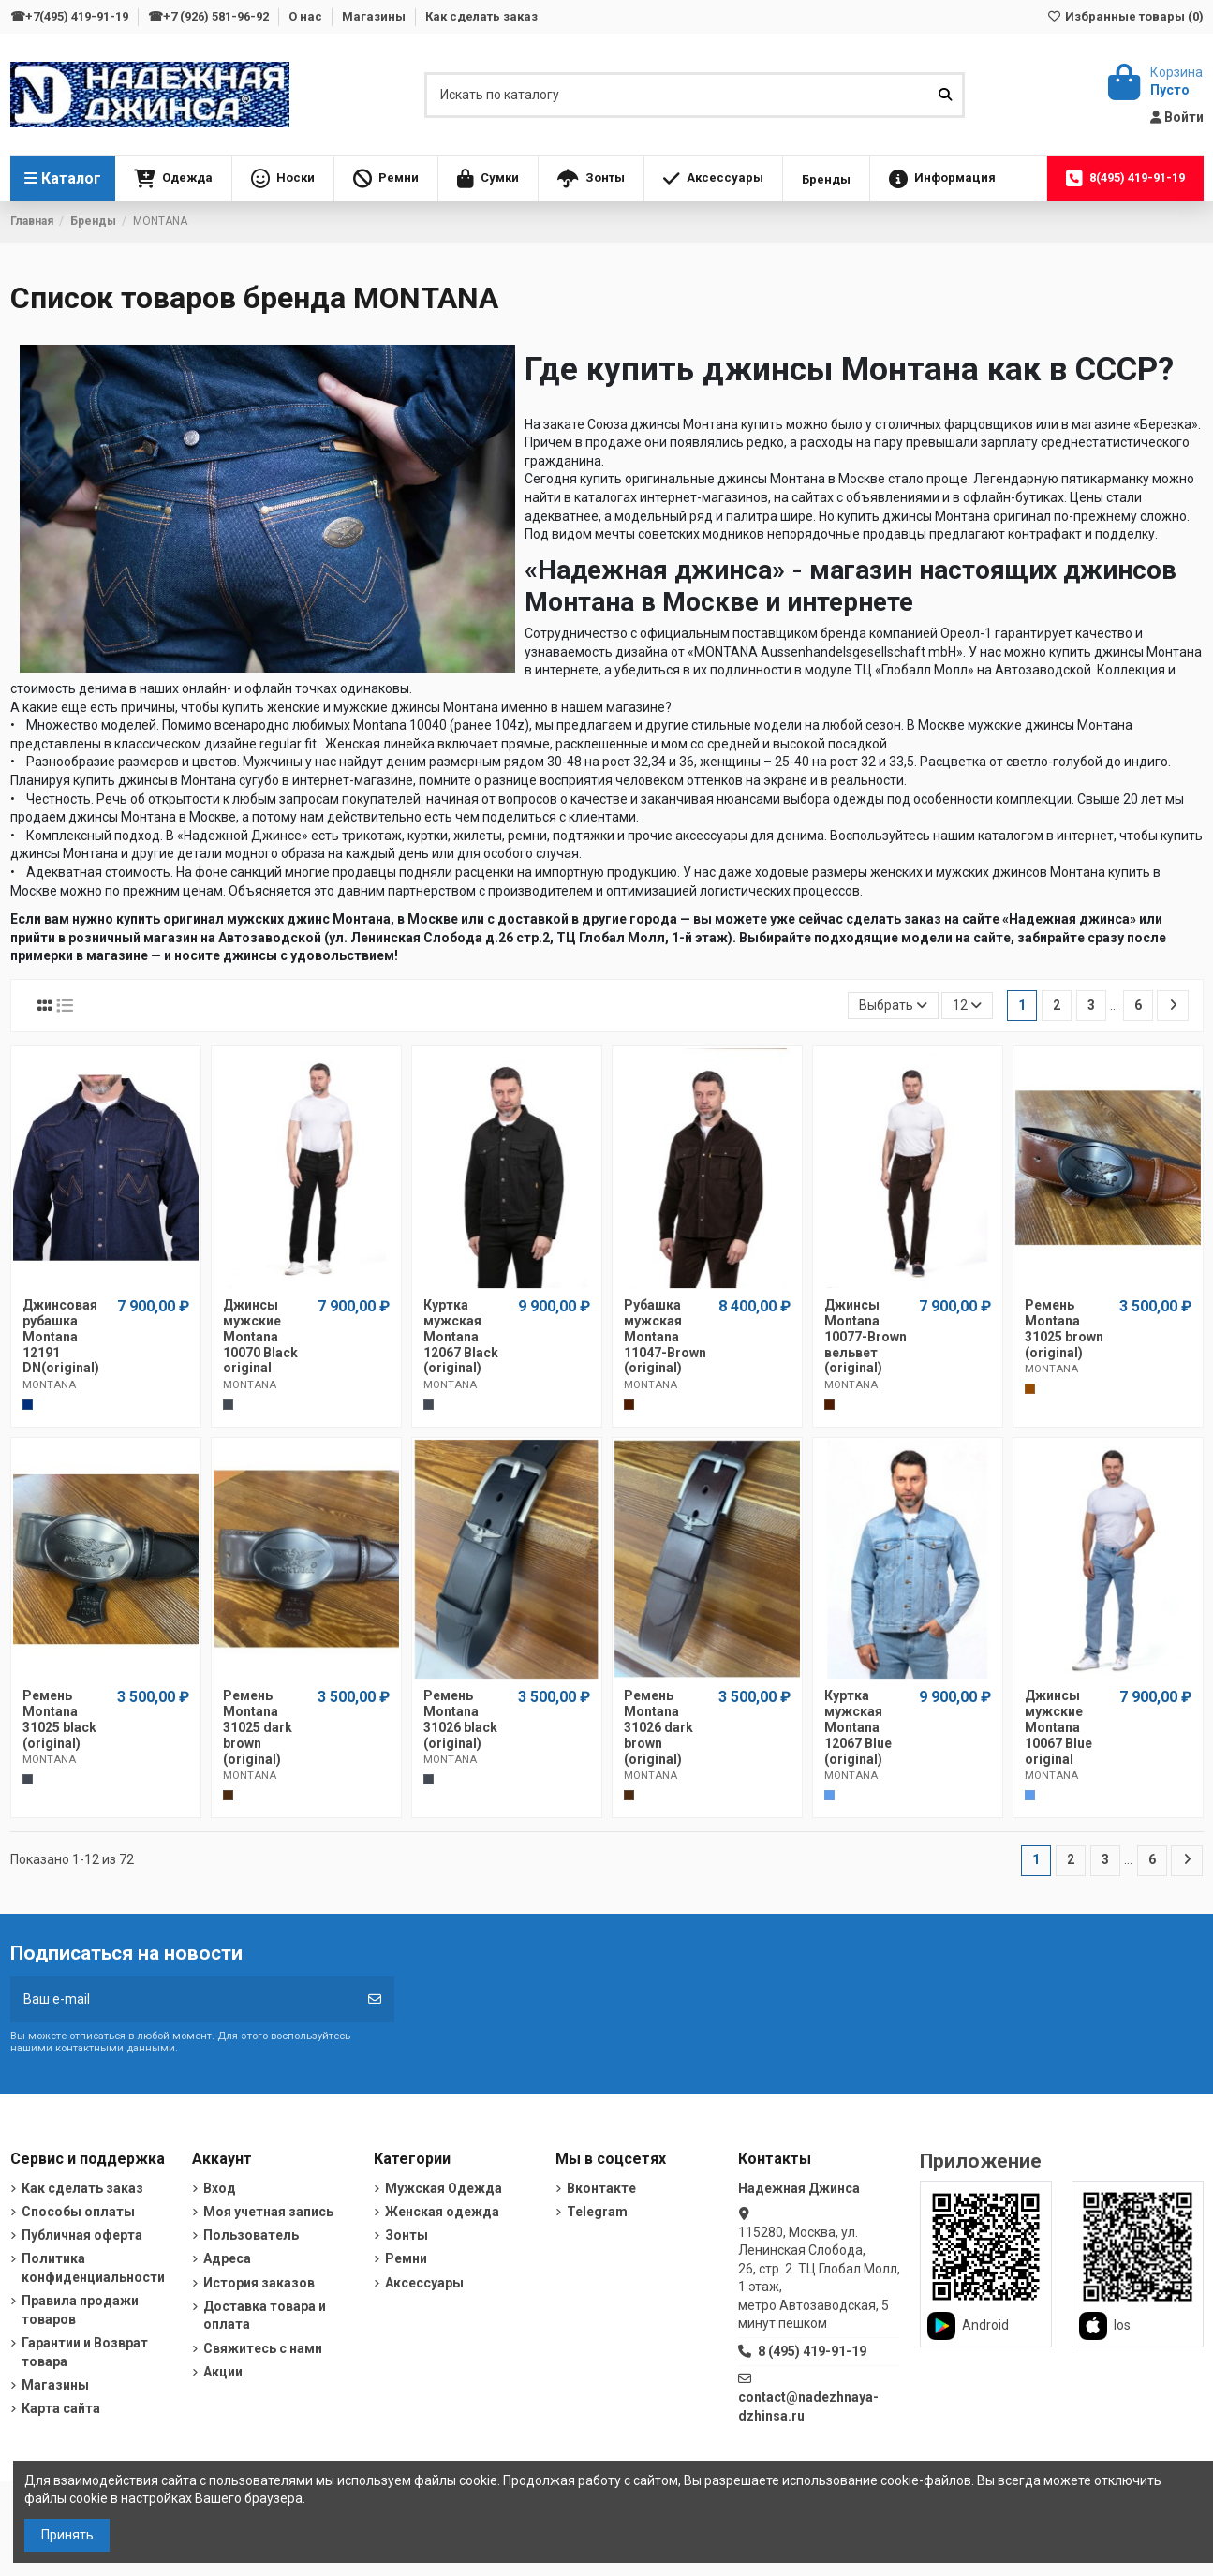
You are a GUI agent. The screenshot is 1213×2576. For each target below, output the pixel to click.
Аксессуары (424, 2282)
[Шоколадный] (629, 1404)
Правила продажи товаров (80, 2310)
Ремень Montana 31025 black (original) (59, 1719)
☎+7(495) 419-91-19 (70, 16)
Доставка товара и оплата (264, 2315)
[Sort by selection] (893, 1005)
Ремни (406, 2258)
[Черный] (228, 1404)
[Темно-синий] (27, 1404)
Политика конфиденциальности (93, 2268)
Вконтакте (601, 2188)
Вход (219, 2188)
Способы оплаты (78, 2211)
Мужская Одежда (443, 2188)
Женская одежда (442, 2211)
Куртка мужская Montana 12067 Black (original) (460, 1336)
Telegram (597, 2211)
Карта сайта (61, 2408)
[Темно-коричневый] (228, 1795)
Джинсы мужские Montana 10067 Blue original (1058, 1727)
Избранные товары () (1124, 16)
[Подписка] (374, 1999)
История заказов (259, 2282)
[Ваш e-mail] (183, 1999)
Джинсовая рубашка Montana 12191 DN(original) (60, 1336)
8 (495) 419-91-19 (812, 2351)
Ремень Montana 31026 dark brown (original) (658, 1727)
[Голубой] (829, 1795)
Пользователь (251, 2235)
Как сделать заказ (481, 16)
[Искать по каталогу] (945, 95)
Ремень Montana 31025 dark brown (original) (257, 1727)
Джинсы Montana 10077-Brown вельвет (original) (865, 1336)
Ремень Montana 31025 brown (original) (1064, 1328)
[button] (173, 178)
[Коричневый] (1030, 1389)
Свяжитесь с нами (262, 2348)
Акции (223, 2371)
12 (967, 1005)
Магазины (375, 16)
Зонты (406, 2235)
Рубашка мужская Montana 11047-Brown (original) (665, 1336)
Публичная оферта (82, 2235)
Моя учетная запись (268, 2211)
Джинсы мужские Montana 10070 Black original (260, 1336)
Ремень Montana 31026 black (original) (460, 1719)
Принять (67, 2534)
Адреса (227, 2258)
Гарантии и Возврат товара (85, 2352)
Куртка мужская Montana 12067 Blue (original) (858, 1727)
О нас (306, 16)
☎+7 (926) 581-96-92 (210, 16)
